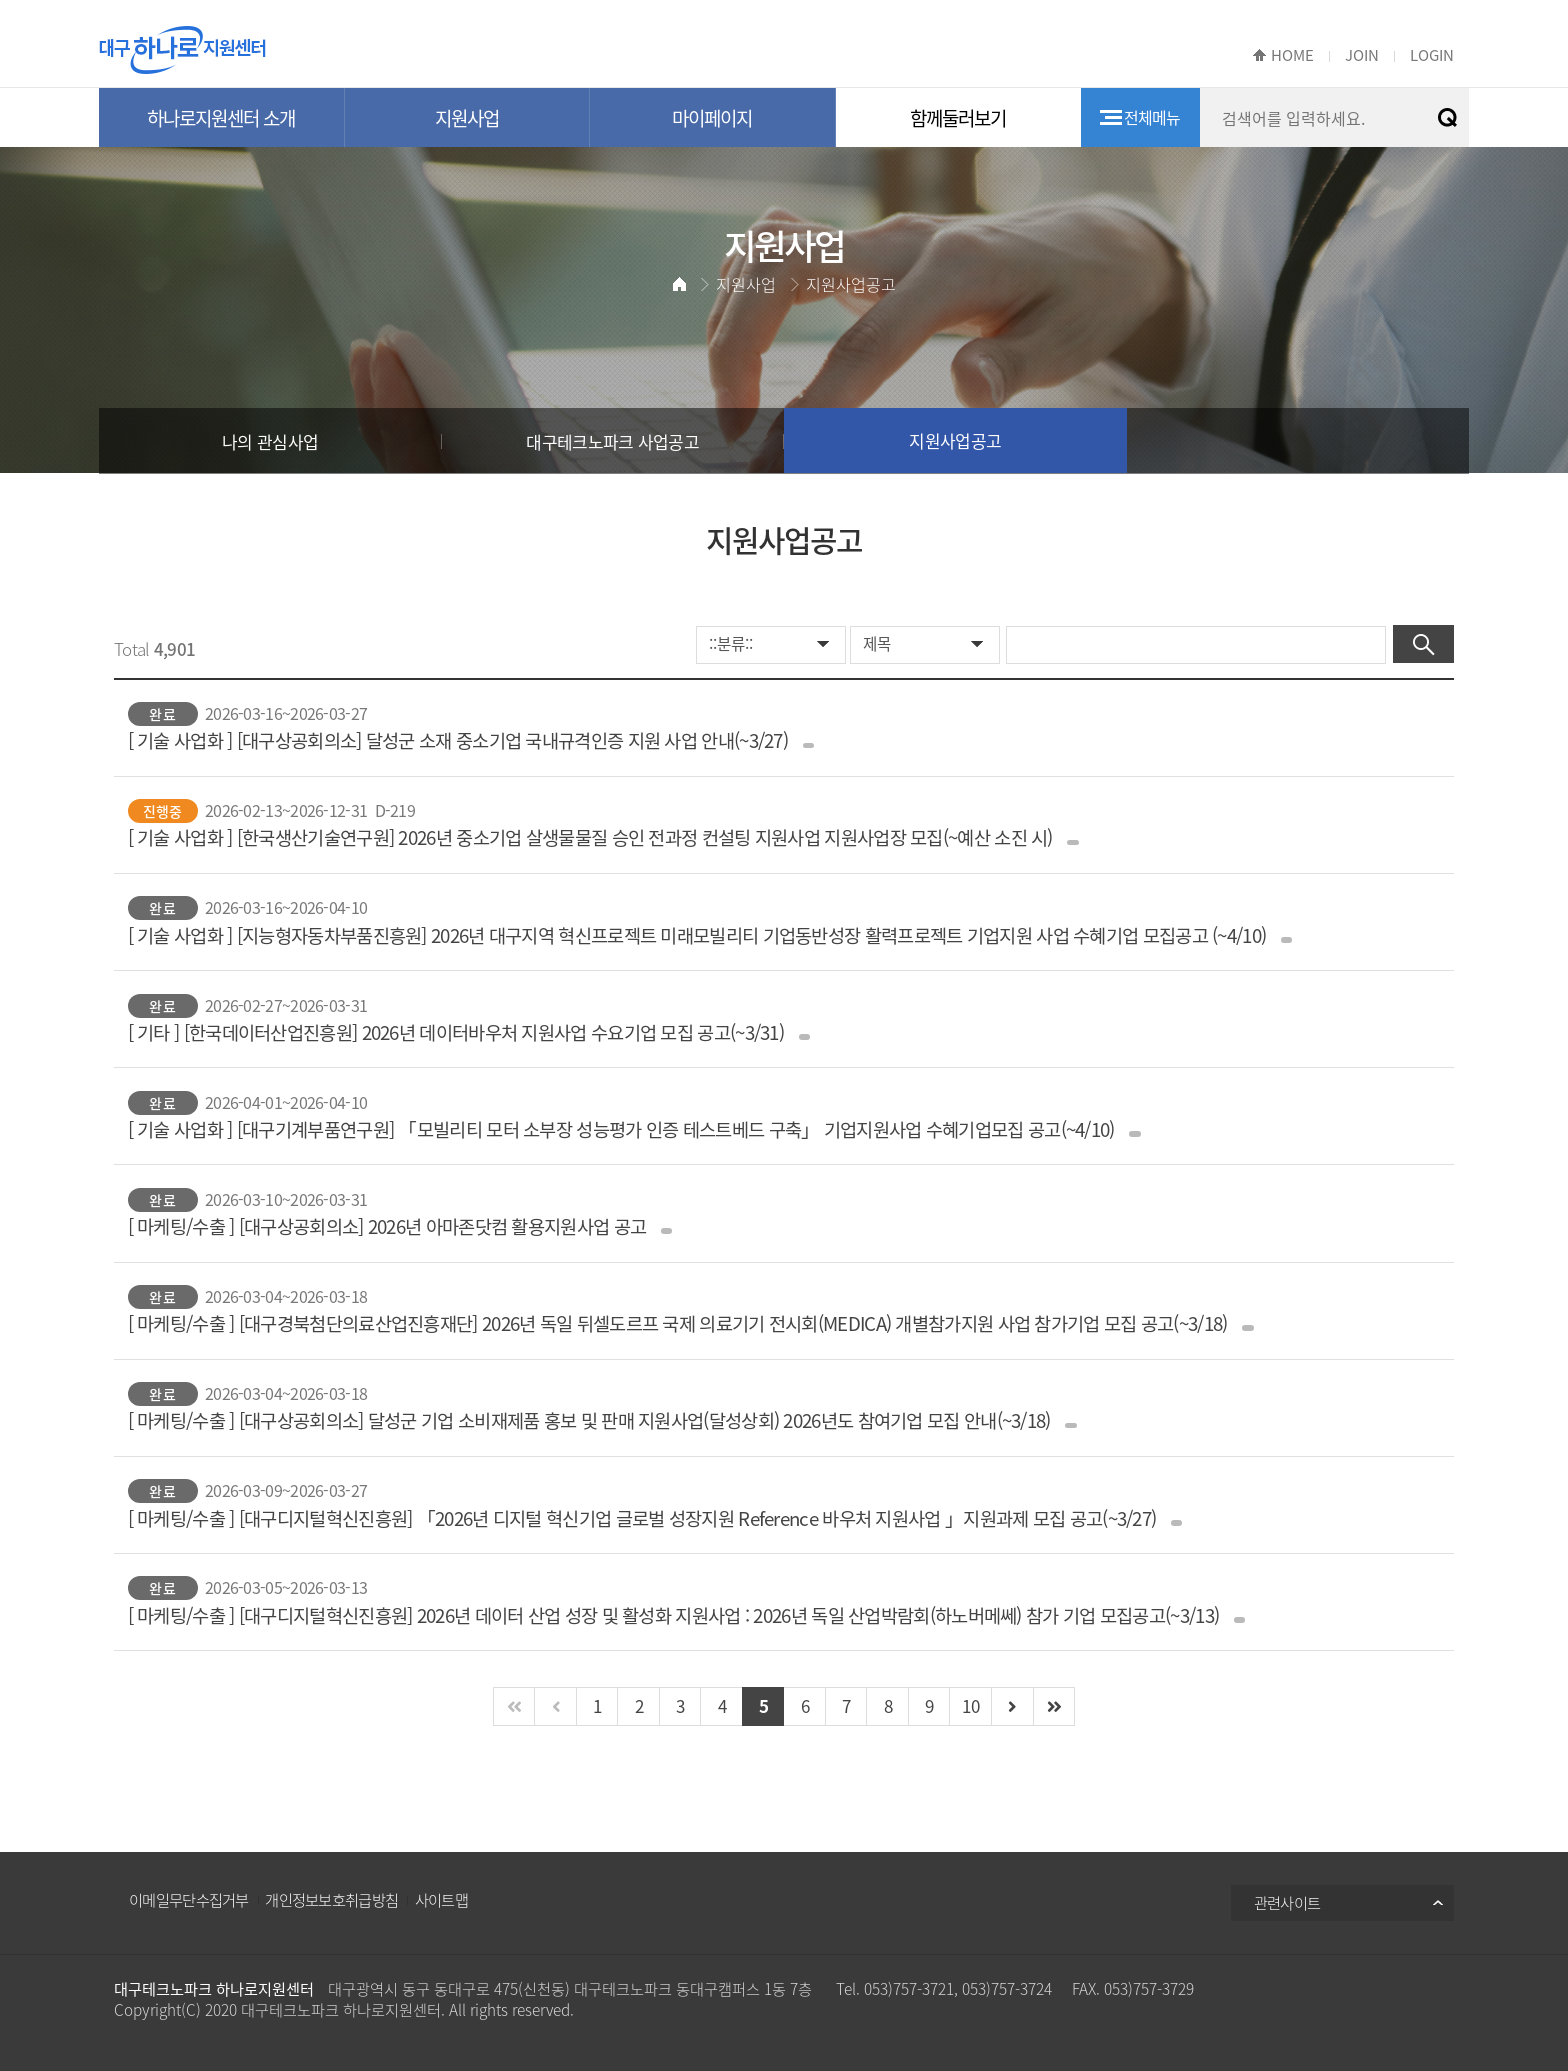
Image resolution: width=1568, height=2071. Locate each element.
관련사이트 (1287, 1902)
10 (970, 1705)
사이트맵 (441, 1899)
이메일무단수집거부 (189, 1899)
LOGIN (1432, 55)
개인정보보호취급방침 (331, 1899)
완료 (162, 714)
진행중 (162, 811)
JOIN (1362, 55)
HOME (1292, 55)
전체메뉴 (1152, 117)
